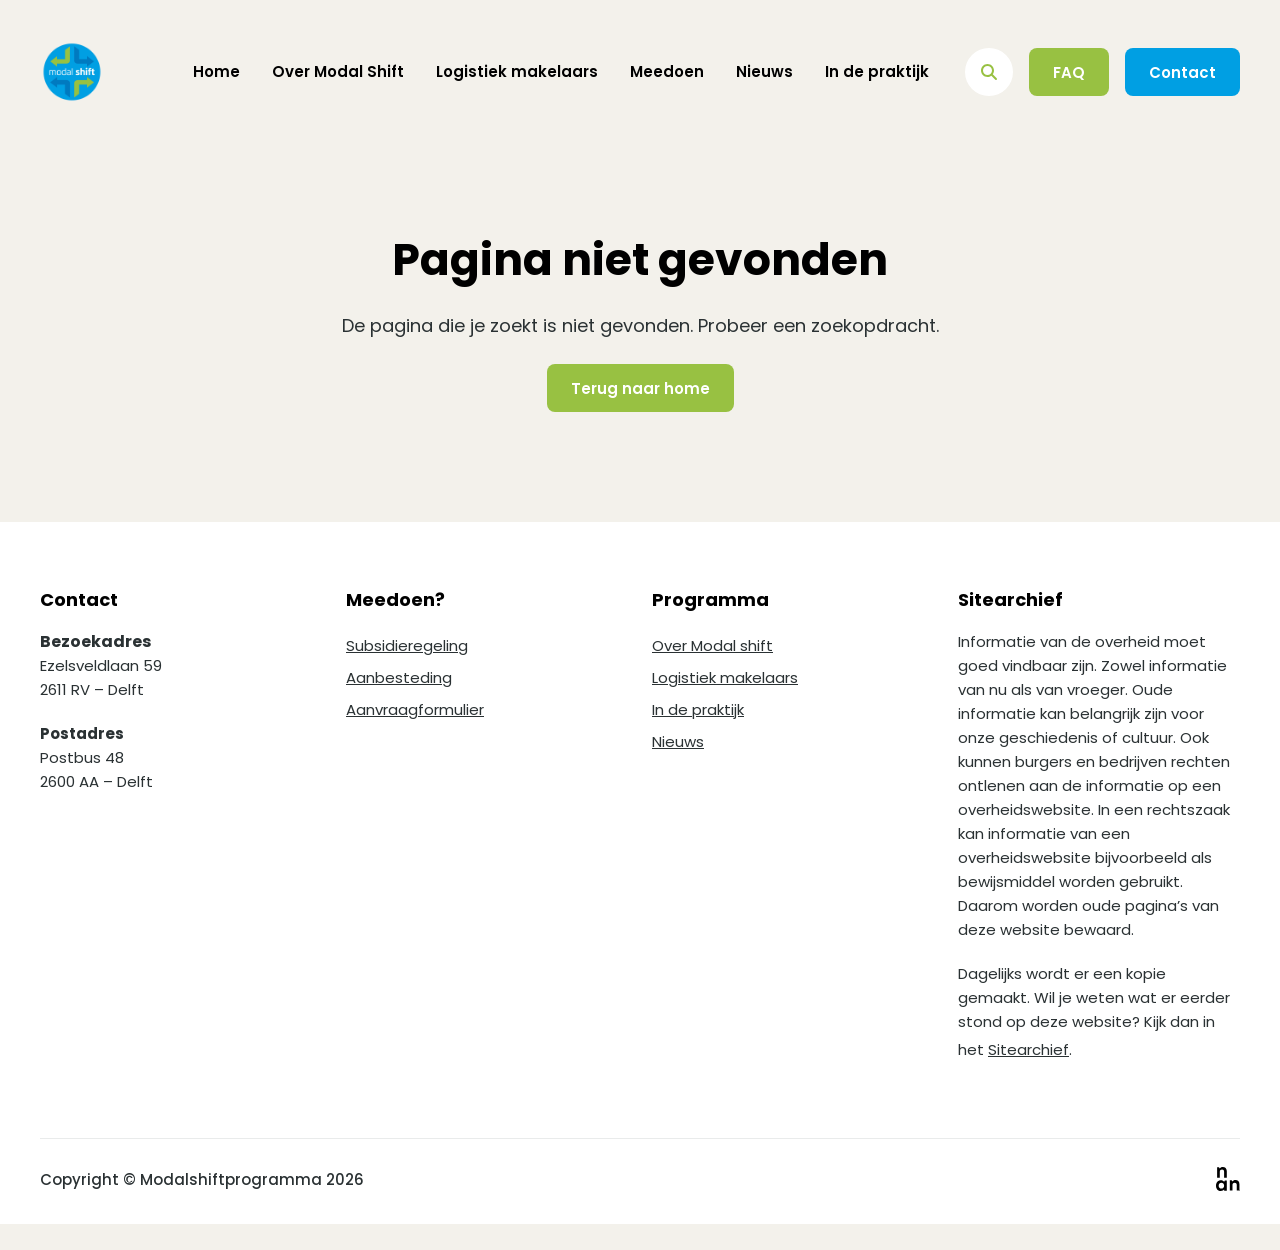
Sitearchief (1028, 1049)
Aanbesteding (399, 677)
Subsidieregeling (407, 645)
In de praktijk (877, 71)
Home (216, 71)
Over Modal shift (712, 645)
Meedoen (667, 71)
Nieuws (764, 71)
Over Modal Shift (338, 71)
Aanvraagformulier (415, 709)
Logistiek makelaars (517, 71)
